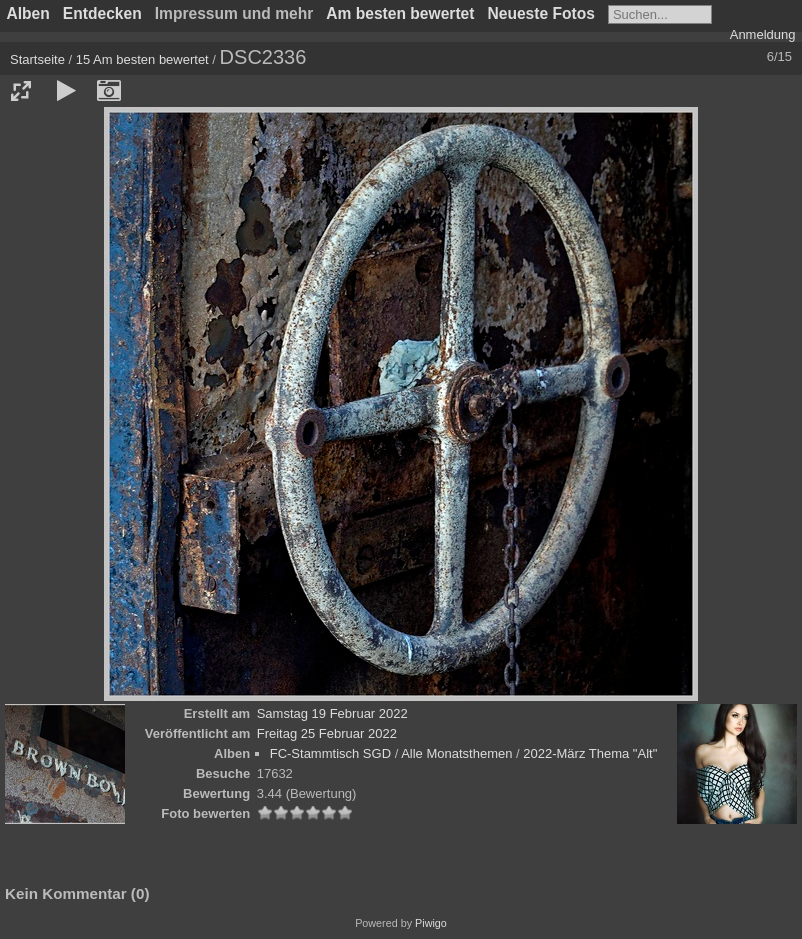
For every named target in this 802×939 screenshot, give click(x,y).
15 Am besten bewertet (142, 59)
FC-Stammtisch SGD (330, 753)
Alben (28, 13)
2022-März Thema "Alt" (590, 753)
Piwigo (431, 923)
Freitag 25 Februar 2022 (327, 733)
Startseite (37, 59)
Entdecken (102, 13)
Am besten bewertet (400, 13)
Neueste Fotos (540, 13)
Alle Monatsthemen (456, 753)
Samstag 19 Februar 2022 (332, 713)
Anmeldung (763, 34)
